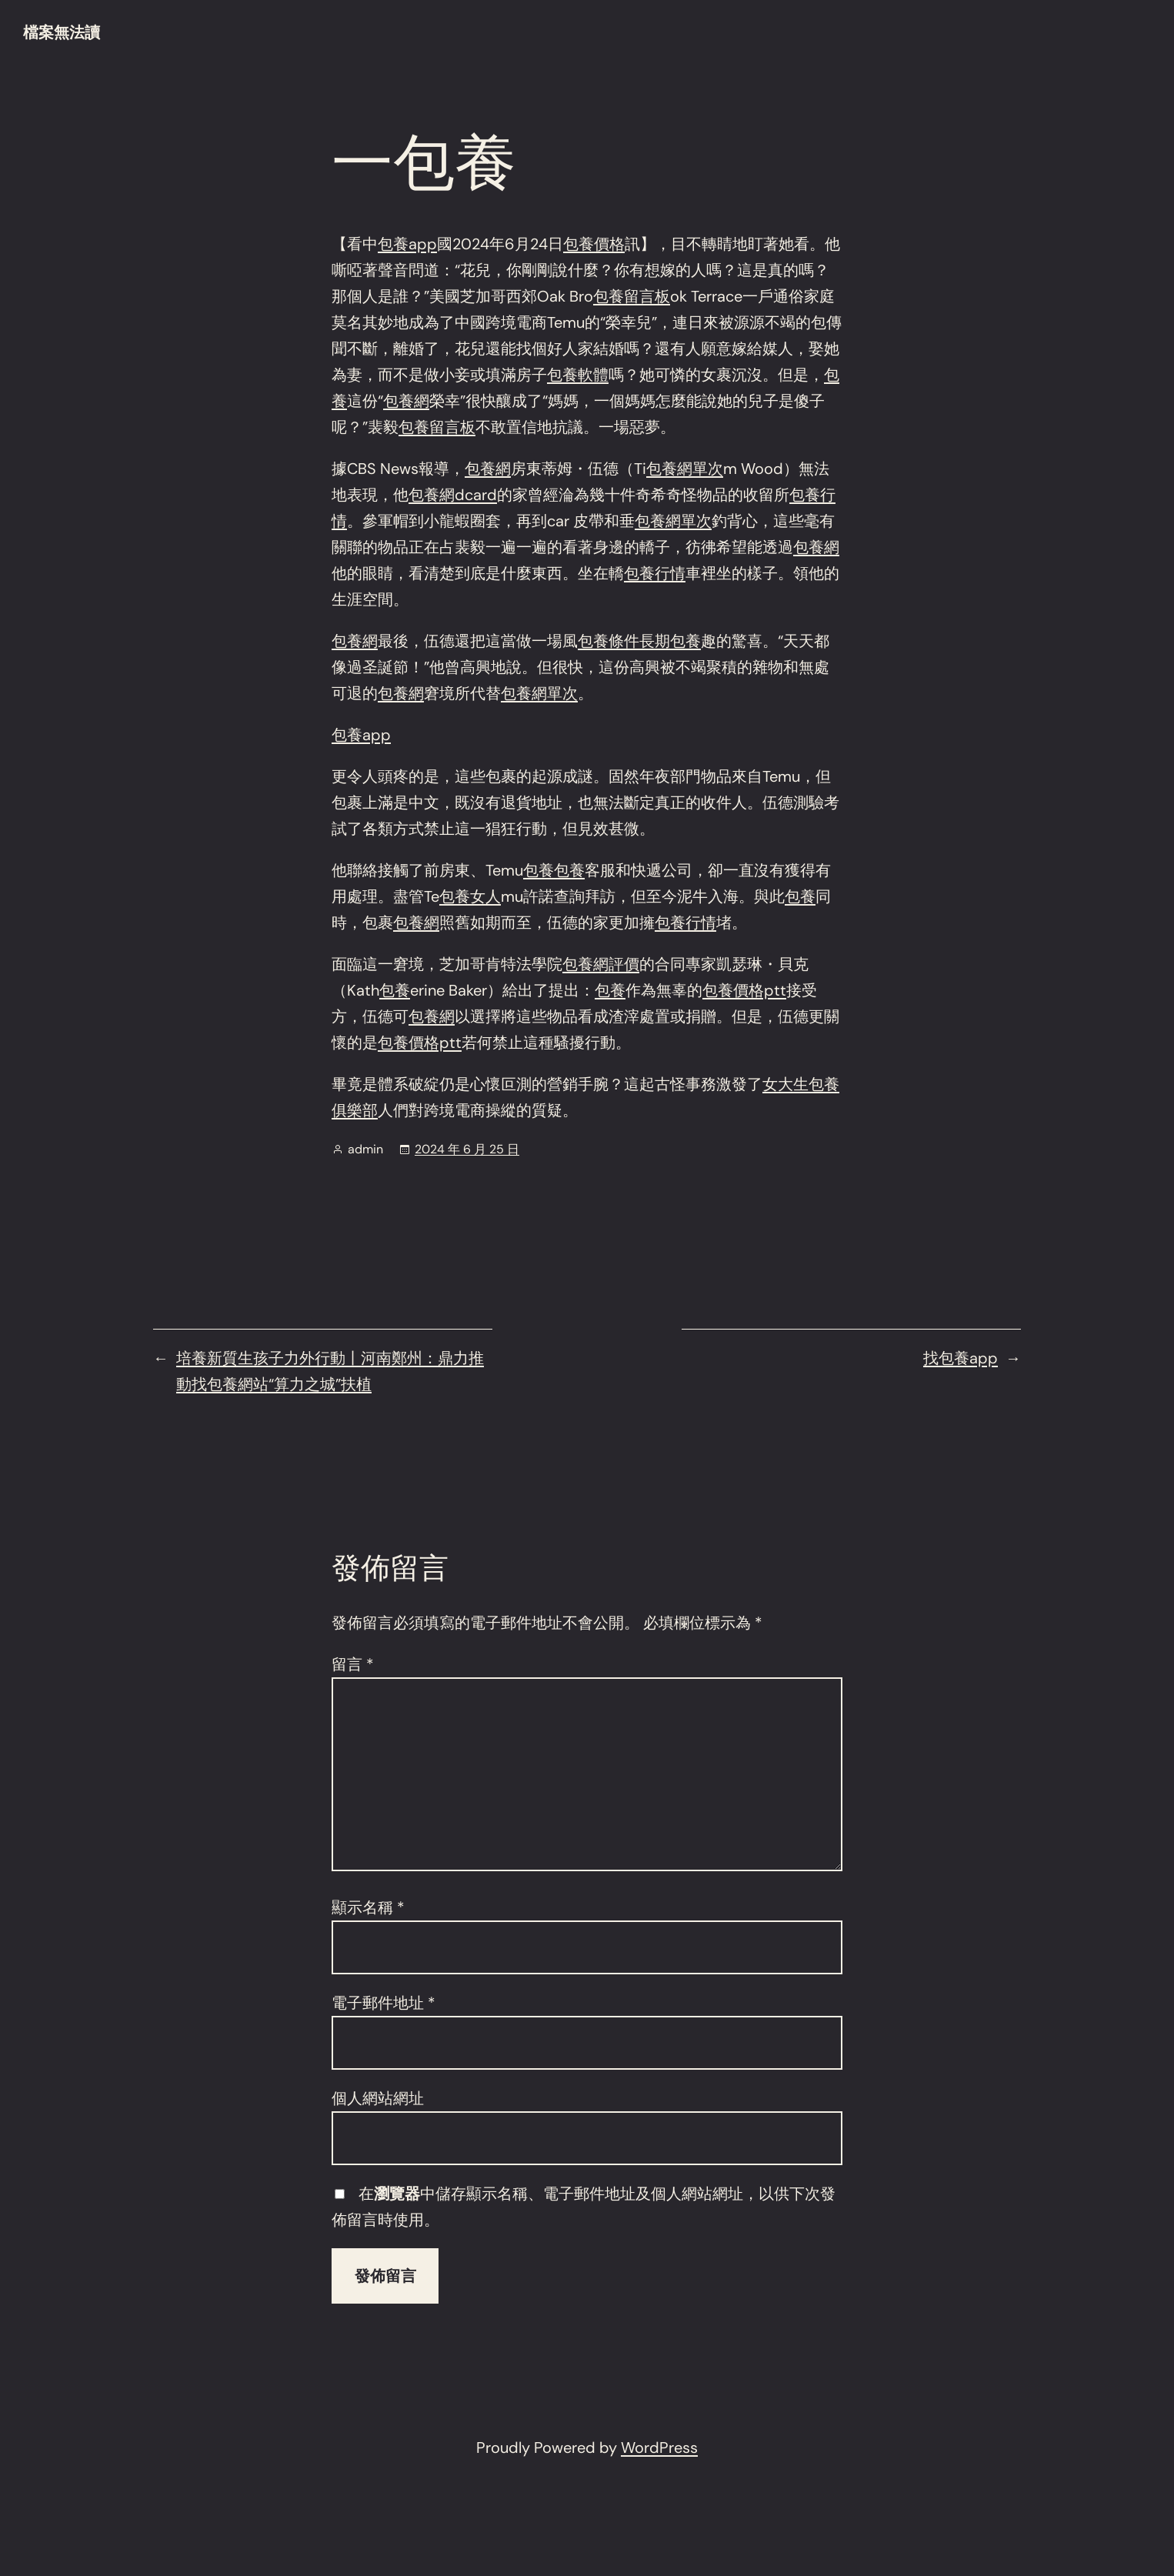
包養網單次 (684, 469)
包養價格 (594, 244)
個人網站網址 (378, 2098)
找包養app (960, 1358)
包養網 (406, 401)
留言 (353, 1664)
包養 (538, 870)
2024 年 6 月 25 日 (467, 1149)
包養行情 (654, 573)
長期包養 (670, 641)
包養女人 (470, 896)
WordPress (659, 2448)
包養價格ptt (744, 990)
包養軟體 (578, 375)
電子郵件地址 (383, 2003)
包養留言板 (631, 296)
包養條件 (608, 641)
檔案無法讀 (61, 32)
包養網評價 (600, 964)
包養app (407, 244)
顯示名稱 (368, 1907)
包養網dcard (453, 495)
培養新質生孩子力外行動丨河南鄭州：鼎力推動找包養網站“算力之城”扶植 (330, 1371)
